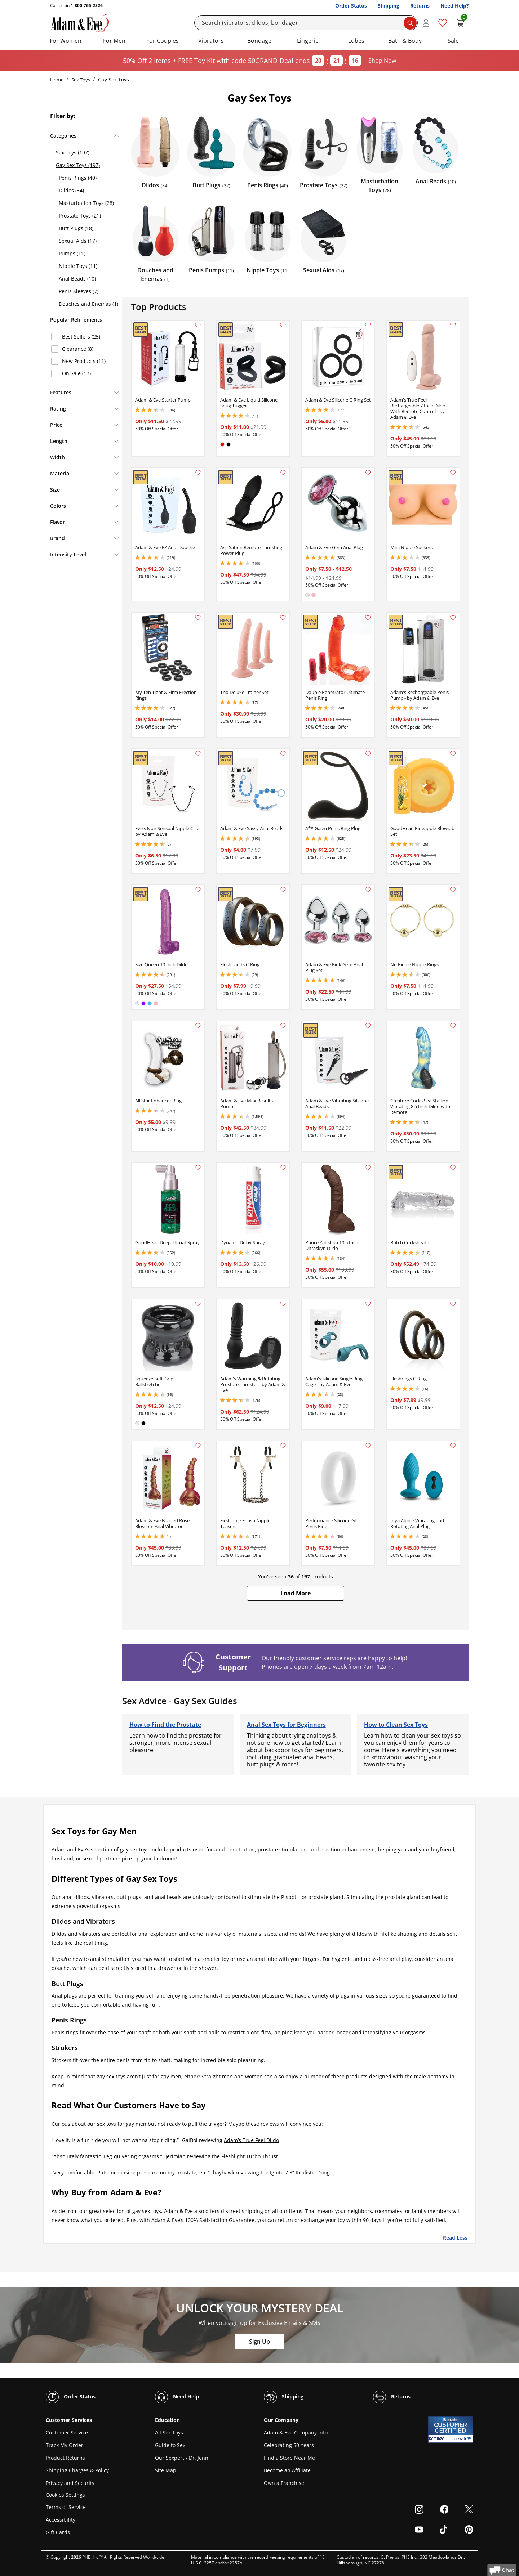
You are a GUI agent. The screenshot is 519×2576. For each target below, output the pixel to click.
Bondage (259, 41)
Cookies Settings (65, 2495)
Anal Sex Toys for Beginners (286, 1725)
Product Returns (65, 2457)
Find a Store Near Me (289, 2457)
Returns (420, 5)
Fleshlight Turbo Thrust (249, 2156)
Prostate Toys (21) (80, 215)
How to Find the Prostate (165, 1725)
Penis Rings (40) (78, 177)
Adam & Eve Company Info (296, 2432)
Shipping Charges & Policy (77, 2470)
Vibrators (211, 41)
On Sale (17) (76, 373)
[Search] (306, 22)
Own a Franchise (284, 2482)
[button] (295, 1593)
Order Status (351, 5)
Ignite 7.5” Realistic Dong (300, 2172)
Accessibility (60, 2519)
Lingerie (308, 41)
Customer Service (67, 2432)
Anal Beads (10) (77, 278)
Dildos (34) (71, 190)
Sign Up (259, 2342)
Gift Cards (58, 2532)
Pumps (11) (72, 253)
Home (56, 79)
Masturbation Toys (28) (86, 203)
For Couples (162, 41)
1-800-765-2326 (87, 6)
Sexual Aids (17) (78, 240)
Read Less (455, 2237)
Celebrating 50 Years (289, 2445)
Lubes (356, 41)
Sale (453, 41)
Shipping (388, 5)
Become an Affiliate (287, 2470)
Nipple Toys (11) (78, 266)
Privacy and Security (70, 2482)
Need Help (177, 2397)
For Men (114, 41)
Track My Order (64, 2445)
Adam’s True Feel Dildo (251, 2140)
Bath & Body (405, 41)
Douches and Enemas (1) (88, 303)
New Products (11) (84, 361)
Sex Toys (80, 79)
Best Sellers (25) (81, 336)
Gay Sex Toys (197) (78, 165)
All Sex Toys (169, 2432)
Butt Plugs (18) (76, 228)
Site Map (165, 2470)
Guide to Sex (170, 2445)
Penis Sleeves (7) (78, 291)
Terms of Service (66, 2507)
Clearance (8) (77, 348)
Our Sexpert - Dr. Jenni (182, 2457)
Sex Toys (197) (72, 152)
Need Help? (454, 5)
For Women (65, 41)
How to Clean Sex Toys (396, 1725)
